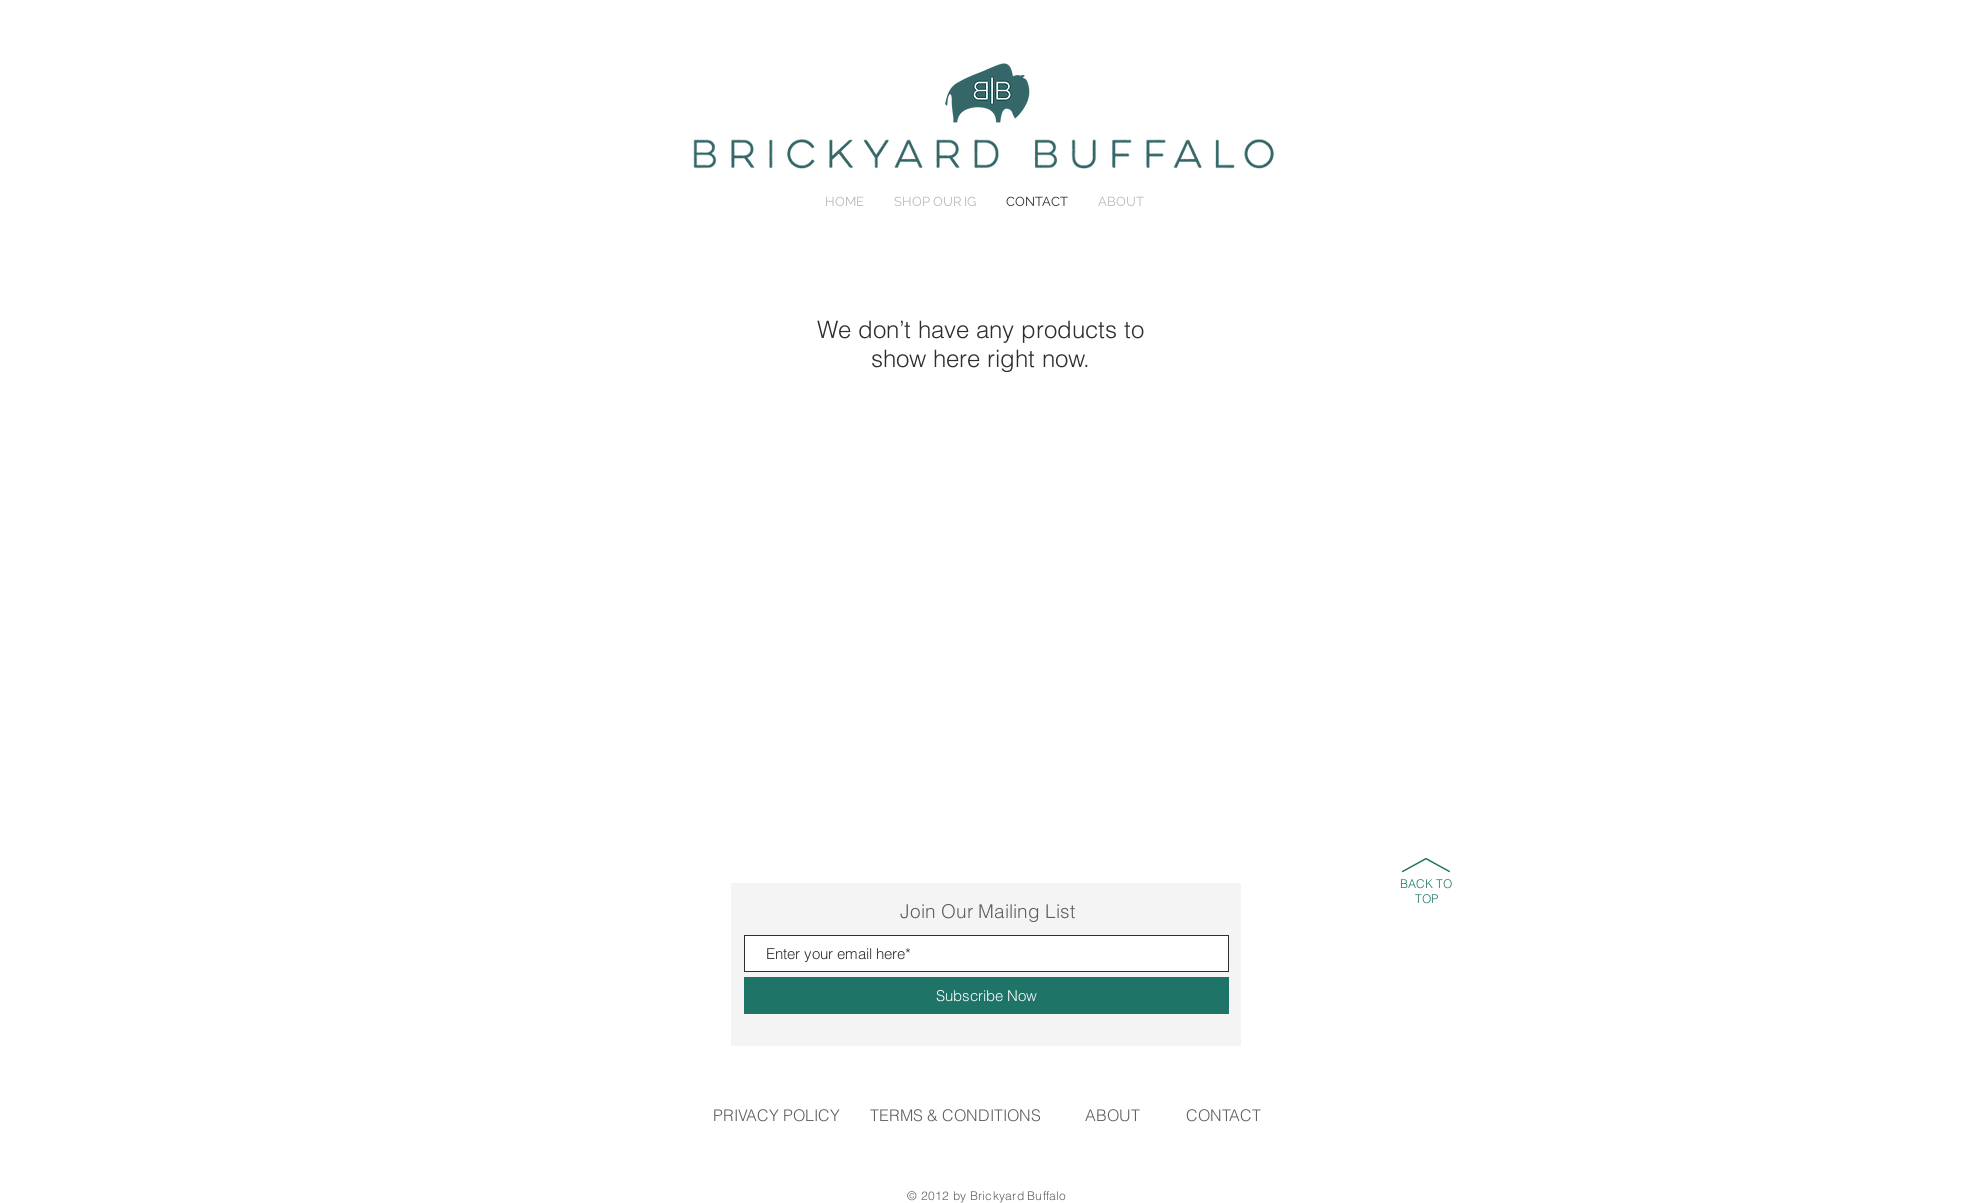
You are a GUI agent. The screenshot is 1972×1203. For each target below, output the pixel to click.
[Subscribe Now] (986, 995)
